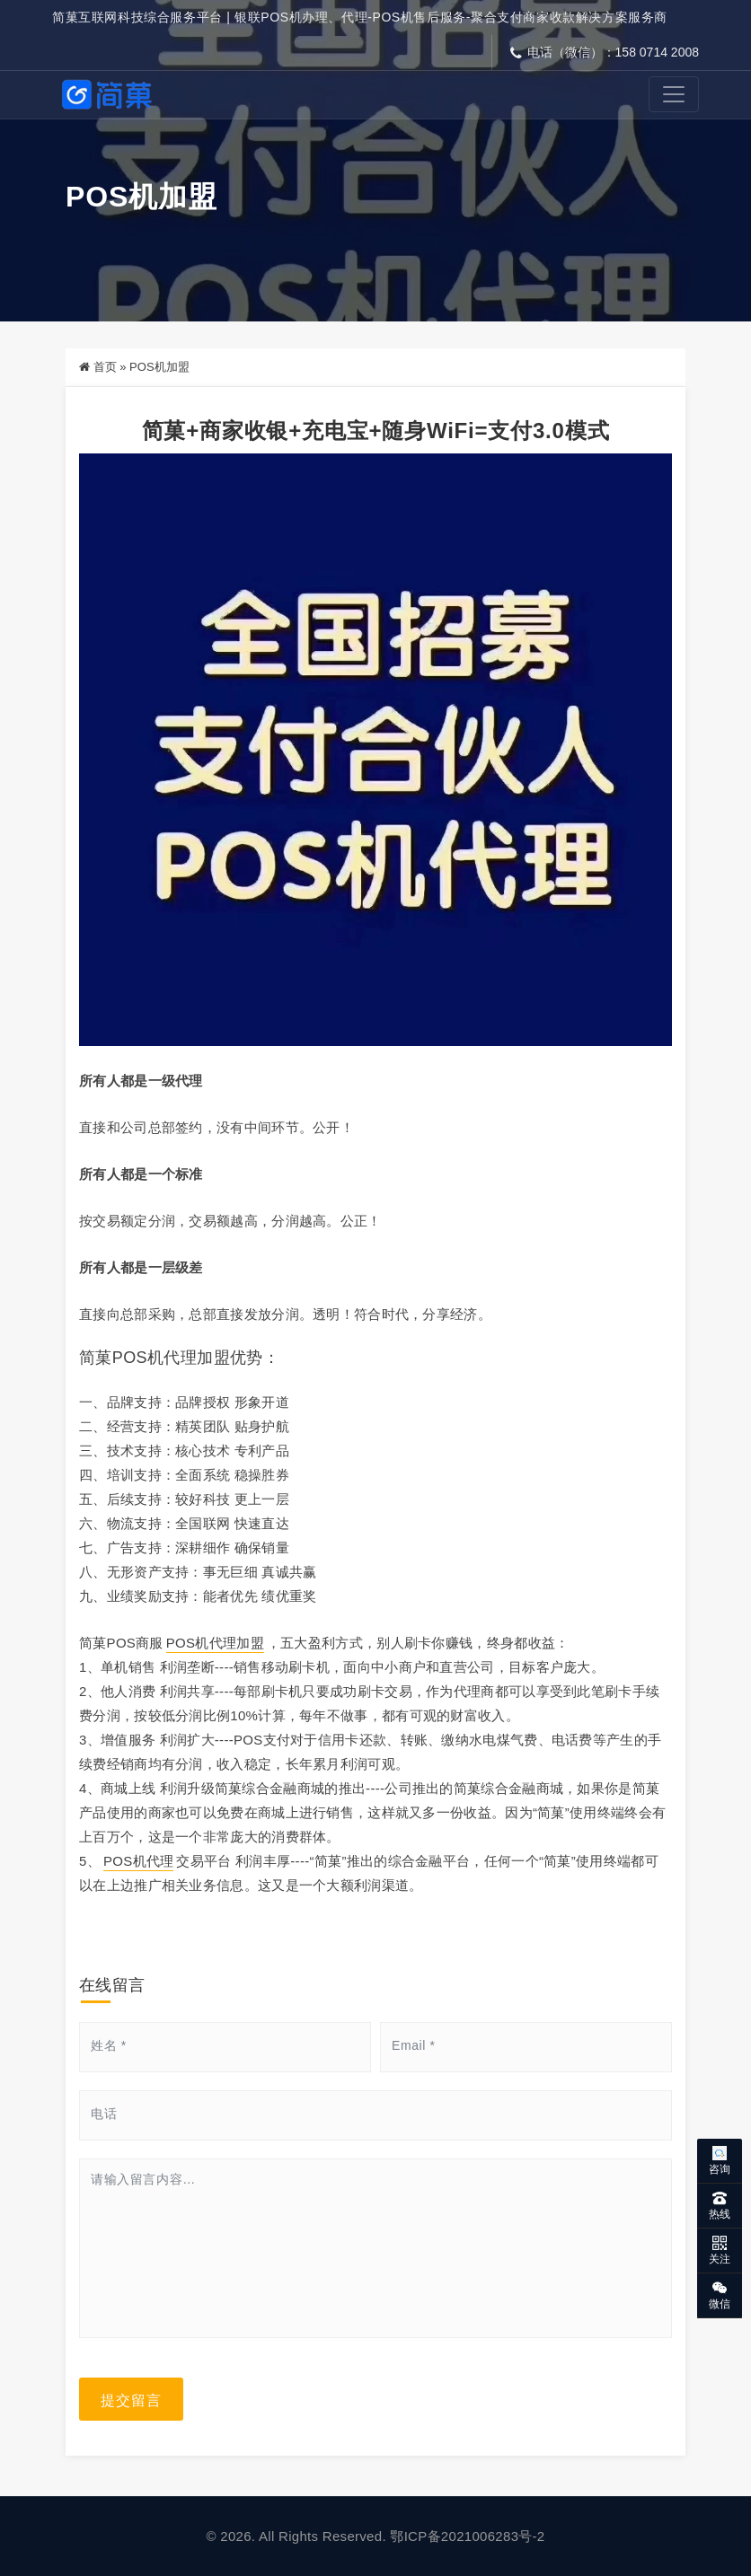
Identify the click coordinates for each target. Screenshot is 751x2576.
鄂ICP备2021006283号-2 (467, 2536)
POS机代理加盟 (215, 1642)
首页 (105, 367)
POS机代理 (138, 1860)
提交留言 (131, 2399)
